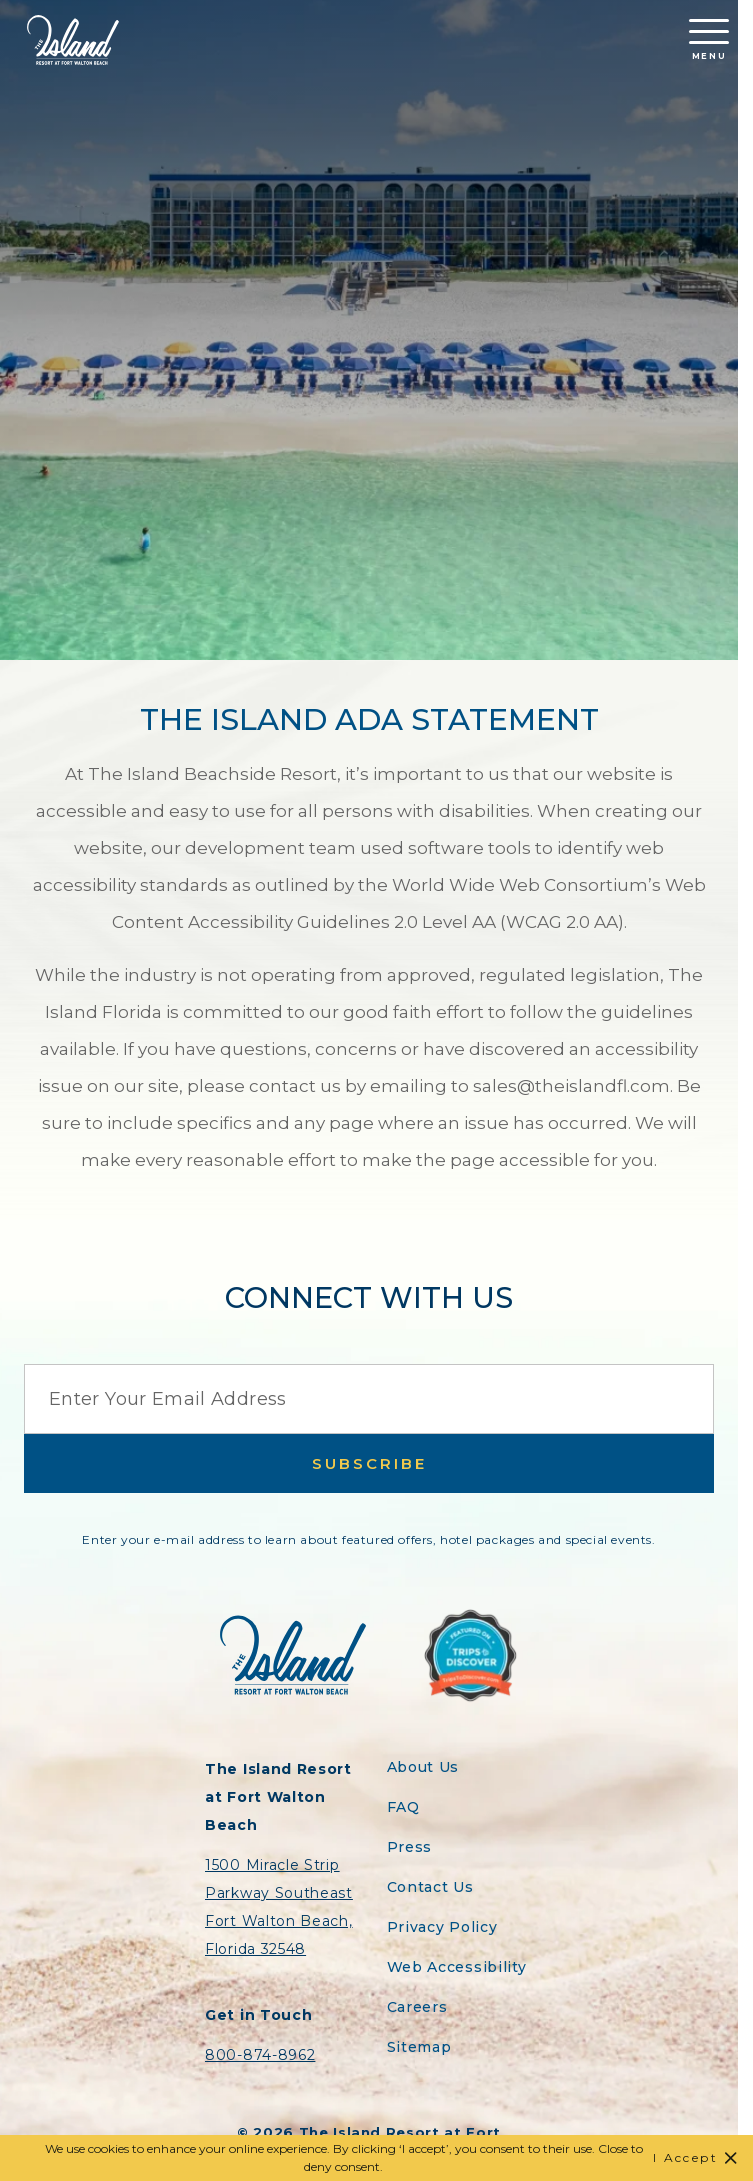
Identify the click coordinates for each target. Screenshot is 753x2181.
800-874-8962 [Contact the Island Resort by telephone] (260, 2055)
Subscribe (369, 1463)
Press (410, 1847)
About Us (423, 1767)
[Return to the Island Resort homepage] (73, 40)
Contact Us (430, 1887)
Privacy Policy (442, 1927)
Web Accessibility (457, 1967)
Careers (417, 2007)
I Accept (685, 2157)
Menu (709, 40)
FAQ (403, 1807)
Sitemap (419, 2047)
